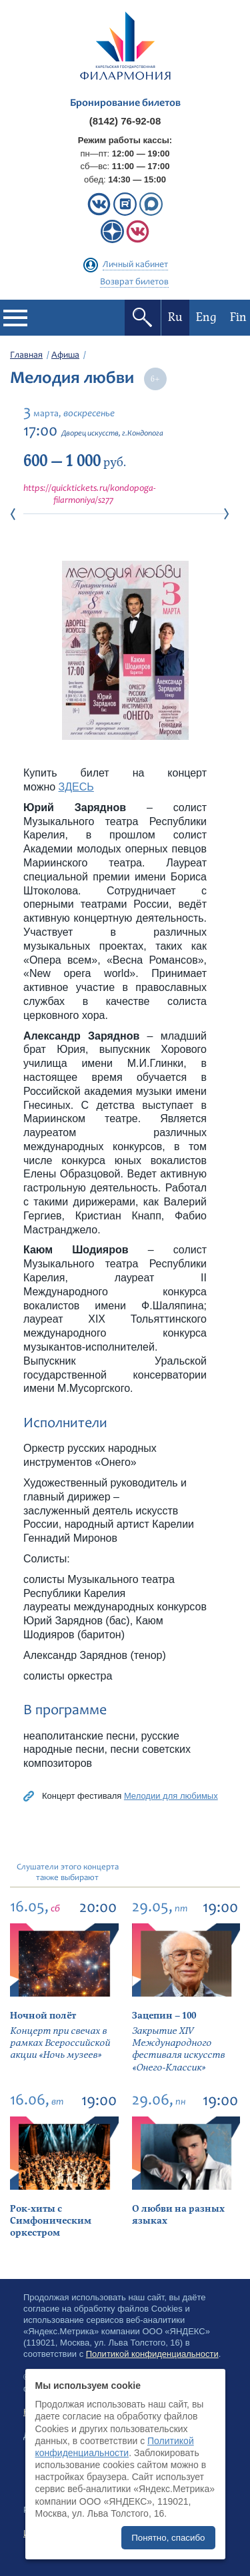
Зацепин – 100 (164, 2015)
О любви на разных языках (178, 2214)
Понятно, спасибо (168, 2538)
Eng (206, 317)
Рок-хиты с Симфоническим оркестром (50, 2220)
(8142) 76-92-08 (125, 121)
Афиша (65, 355)
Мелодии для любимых (171, 1796)
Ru (175, 317)
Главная (26, 355)
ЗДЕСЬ (76, 787)
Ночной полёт (43, 2015)
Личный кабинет (135, 265)
